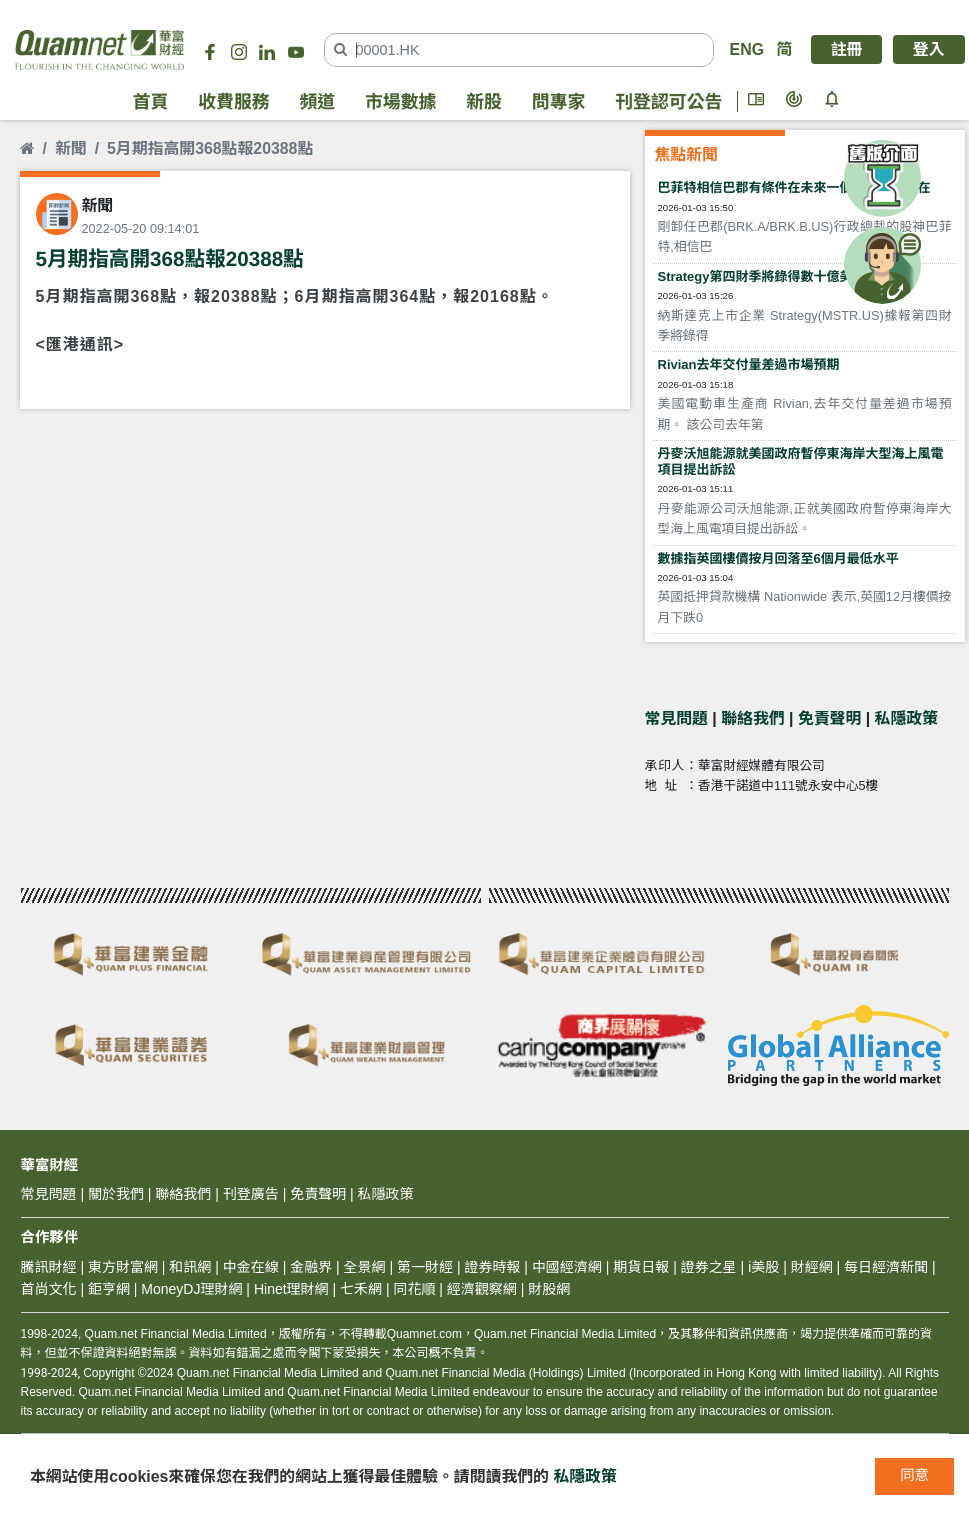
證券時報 (492, 1267)
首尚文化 (49, 1289)
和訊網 (190, 1267)
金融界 (311, 1267)
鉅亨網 (109, 1289)
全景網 (365, 1267)
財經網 (812, 1267)
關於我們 (116, 1194)
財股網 (549, 1289)
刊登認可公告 (668, 102)
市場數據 (400, 102)
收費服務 (233, 102)
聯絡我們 (752, 718)
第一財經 (425, 1267)
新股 (484, 102)
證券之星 (707, 1267)
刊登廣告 (251, 1194)
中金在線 (251, 1267)
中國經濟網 (567, 1267)
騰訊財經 (49, 1267)
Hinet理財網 (291, 1289)
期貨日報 (641, 1267)
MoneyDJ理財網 (191, 1289)
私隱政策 (906, 718)
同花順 (414, 1289)
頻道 (317, 102)
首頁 (151, 102)
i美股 (761, 1267)
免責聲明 (829, 718)
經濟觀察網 (482, 1289)
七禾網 (361, 1289)
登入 (929, 49)
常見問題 (676, 718)
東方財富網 (123, 1267)
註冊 (847, 49)
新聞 (71, 148)
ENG (747, 49)
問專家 (559, 102)
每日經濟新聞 (886, 1267)
